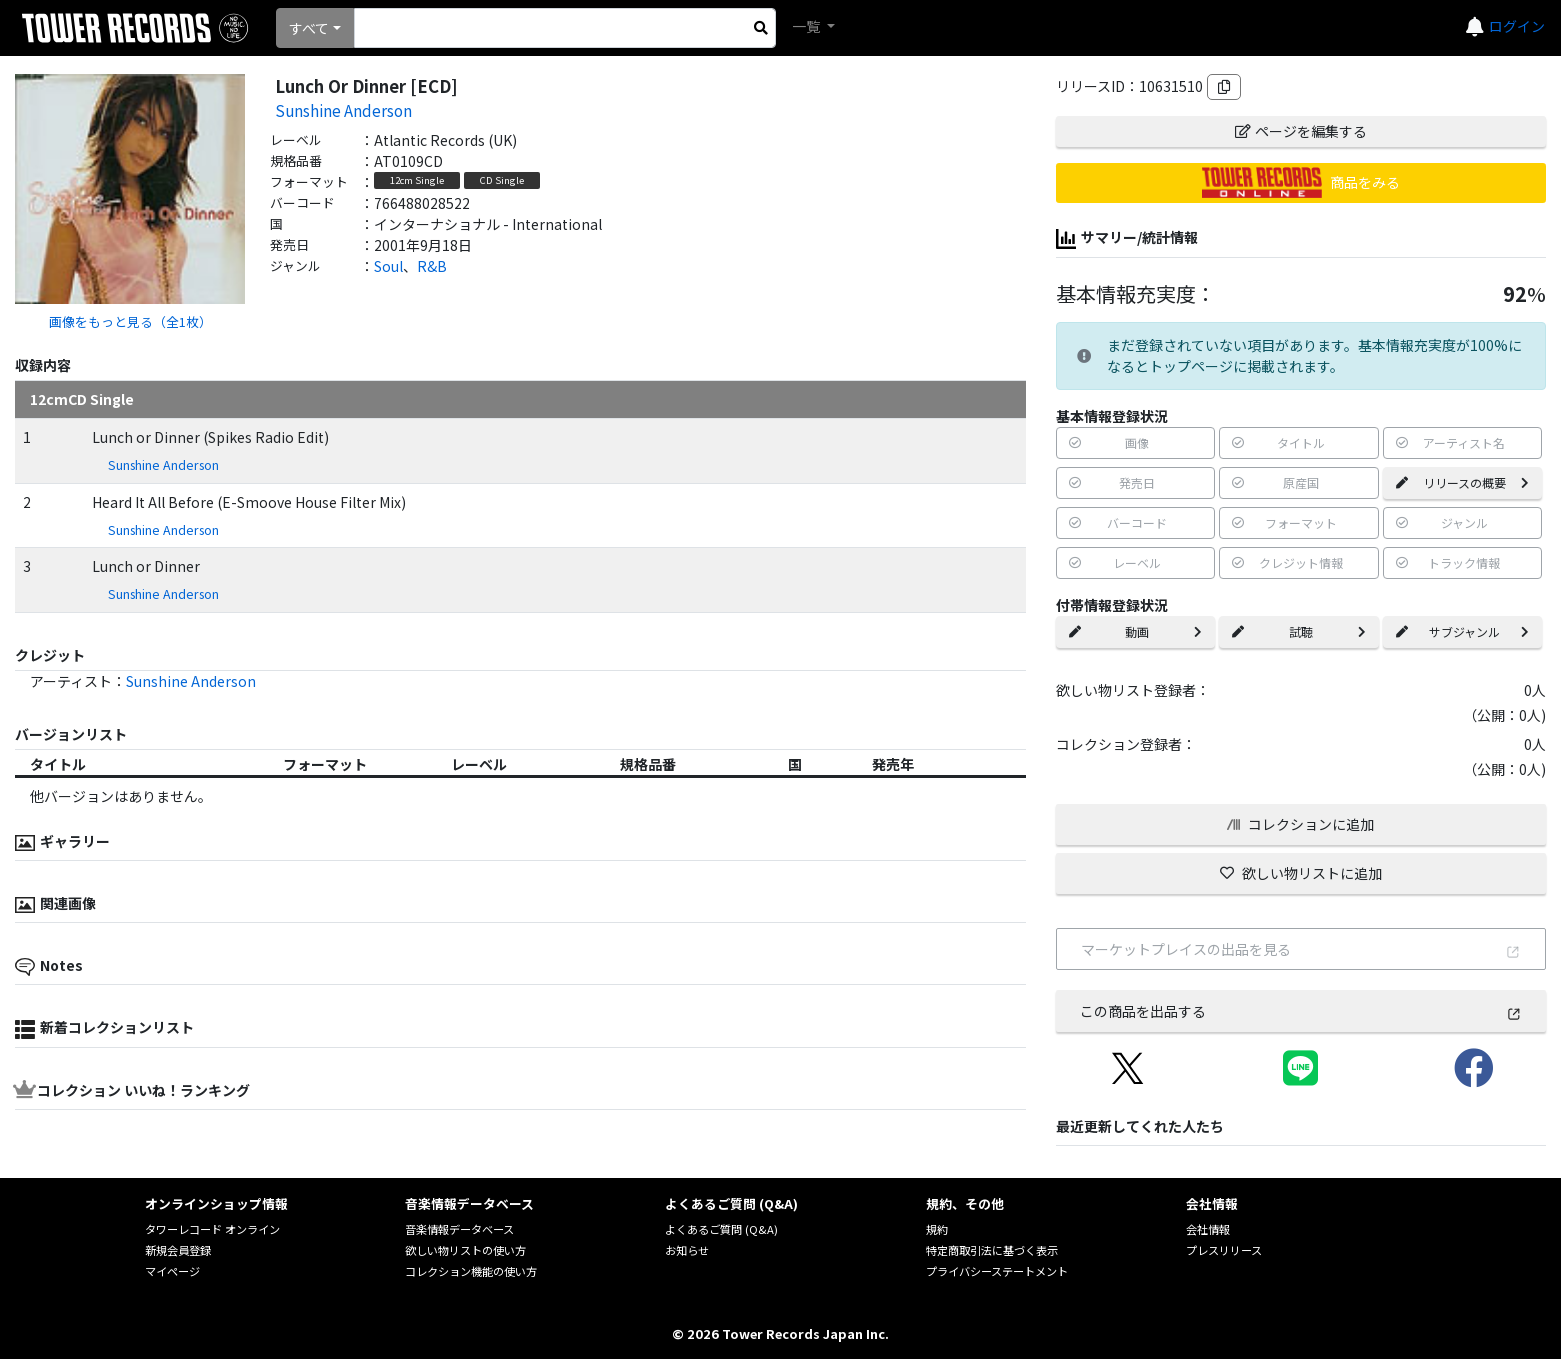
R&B (432, 266)
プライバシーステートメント (997, 1271)
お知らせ (687, 1250)
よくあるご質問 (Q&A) (721, 1229)
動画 (1135, 631)
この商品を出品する (1301, 1011)
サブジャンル (1462, 631)
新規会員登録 (178, 1250)
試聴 (1298, 631)
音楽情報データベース (459, 1229)
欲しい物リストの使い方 (465, 1250)
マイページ (172, 1271)
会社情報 (1208, 1229)
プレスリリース (1224, 1250)
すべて (309, 28)
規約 (937, 1229)
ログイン (1517, 26)
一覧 (807, 26)
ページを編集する (1301, 131)
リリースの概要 (1462, 482)
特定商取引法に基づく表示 (992, 1250)
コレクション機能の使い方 (471, 1271)
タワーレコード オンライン (212, 1229)
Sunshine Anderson (343, 110)
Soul (388, 266)
